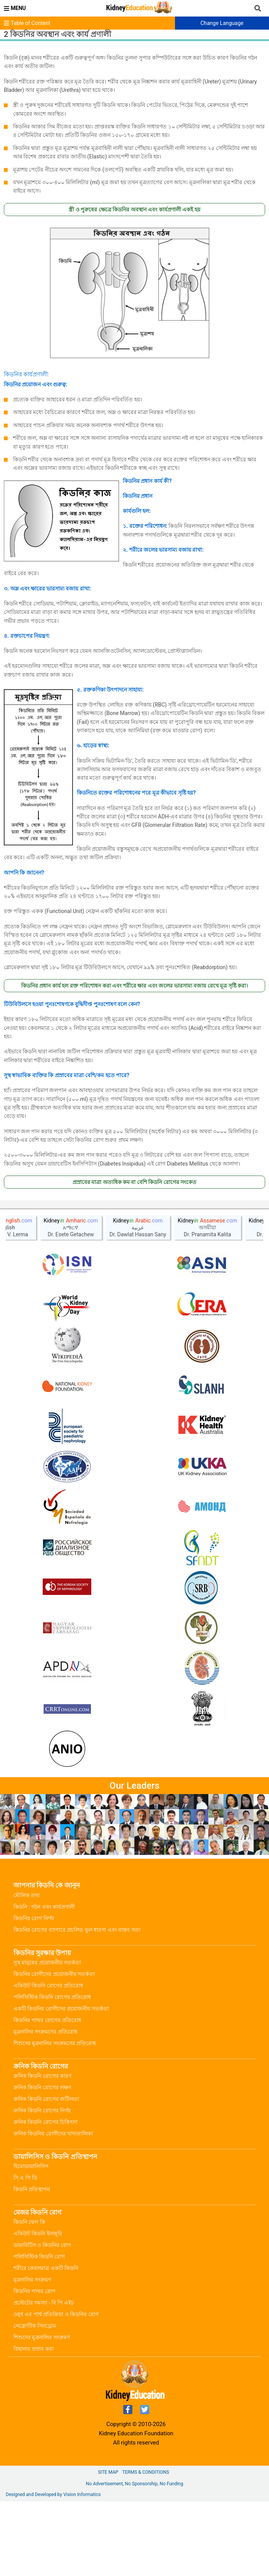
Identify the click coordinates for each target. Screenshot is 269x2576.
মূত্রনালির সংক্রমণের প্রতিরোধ (45, 2032)
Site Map (108, 2472)
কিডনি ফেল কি (29, 2222)
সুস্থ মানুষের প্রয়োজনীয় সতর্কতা (47, 1962)
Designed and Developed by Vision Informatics (53, 2494)
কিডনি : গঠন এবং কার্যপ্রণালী (44, 1907)
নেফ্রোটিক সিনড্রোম (34, 2326)
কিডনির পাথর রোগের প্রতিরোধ (47, 2020)
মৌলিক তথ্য (26, 1895)
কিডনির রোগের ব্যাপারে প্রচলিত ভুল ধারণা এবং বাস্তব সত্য (76, 1930)
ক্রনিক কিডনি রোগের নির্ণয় (42, 2110)
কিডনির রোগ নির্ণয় (33, 1918)
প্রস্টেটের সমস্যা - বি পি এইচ (43, 2303)
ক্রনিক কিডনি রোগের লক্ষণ (42, 2087)
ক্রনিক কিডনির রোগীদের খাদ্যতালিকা (53, 2133)
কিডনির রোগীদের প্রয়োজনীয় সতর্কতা (54, 1974)
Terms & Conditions (145, 2472)
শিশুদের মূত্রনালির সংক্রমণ (41, 2337)
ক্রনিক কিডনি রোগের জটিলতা (46, 2099)
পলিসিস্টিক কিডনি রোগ (39, 2256)
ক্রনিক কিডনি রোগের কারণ (42, 2076)
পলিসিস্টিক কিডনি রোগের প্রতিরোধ (52, 1997)
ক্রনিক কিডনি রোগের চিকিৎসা (45, 2122)
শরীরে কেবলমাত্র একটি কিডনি (45, 2268)
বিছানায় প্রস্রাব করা (33, 2349)
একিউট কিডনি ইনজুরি (37, 2233)
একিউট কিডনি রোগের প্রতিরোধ (48, 1985)
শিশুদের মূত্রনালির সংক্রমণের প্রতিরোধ (54, 2043)
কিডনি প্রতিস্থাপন (31, 2189)
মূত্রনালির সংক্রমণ (32, 2280)
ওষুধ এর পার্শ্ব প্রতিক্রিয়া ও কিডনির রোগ (56, 2314)
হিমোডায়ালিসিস (30, 2166)
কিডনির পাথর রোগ (34, 2291)
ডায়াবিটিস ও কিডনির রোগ (42, 2245)
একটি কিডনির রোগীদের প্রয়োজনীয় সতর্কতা (61, 2009)
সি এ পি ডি (25, 2178)
